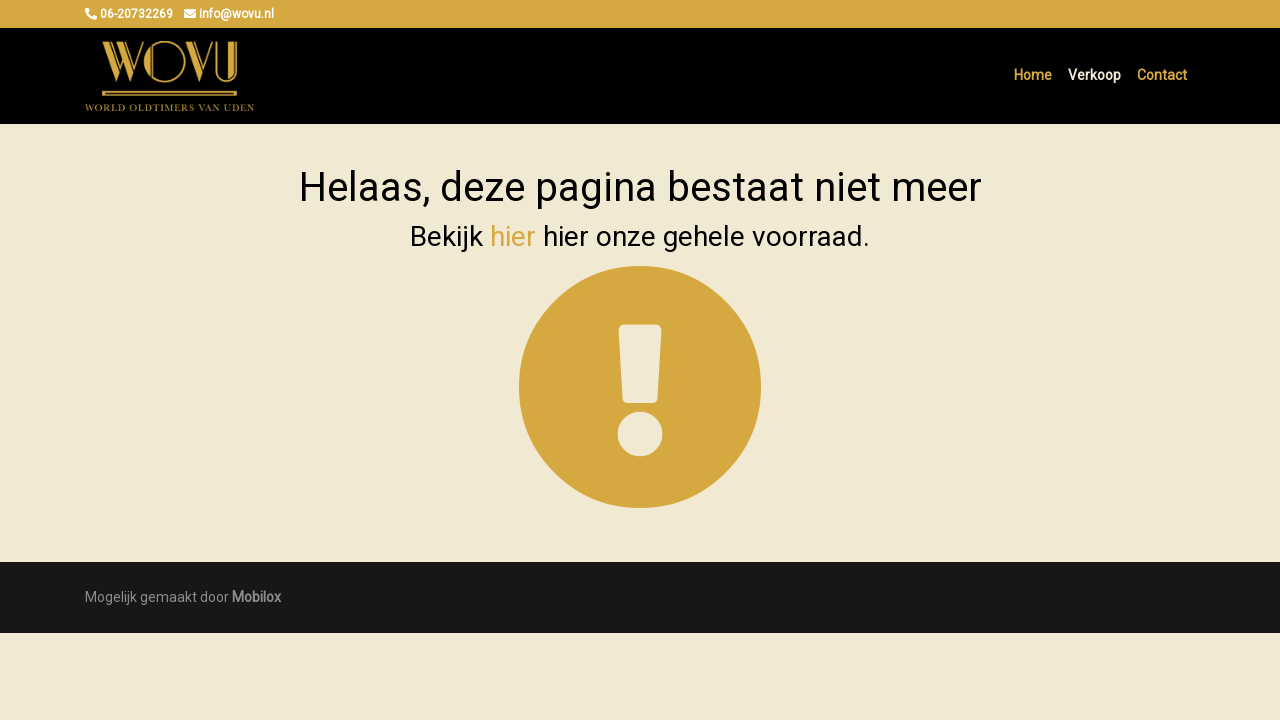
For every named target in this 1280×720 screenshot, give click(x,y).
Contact (1162, 75)
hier (513, 236)
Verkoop (1094, 75)
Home (1033, 75)
